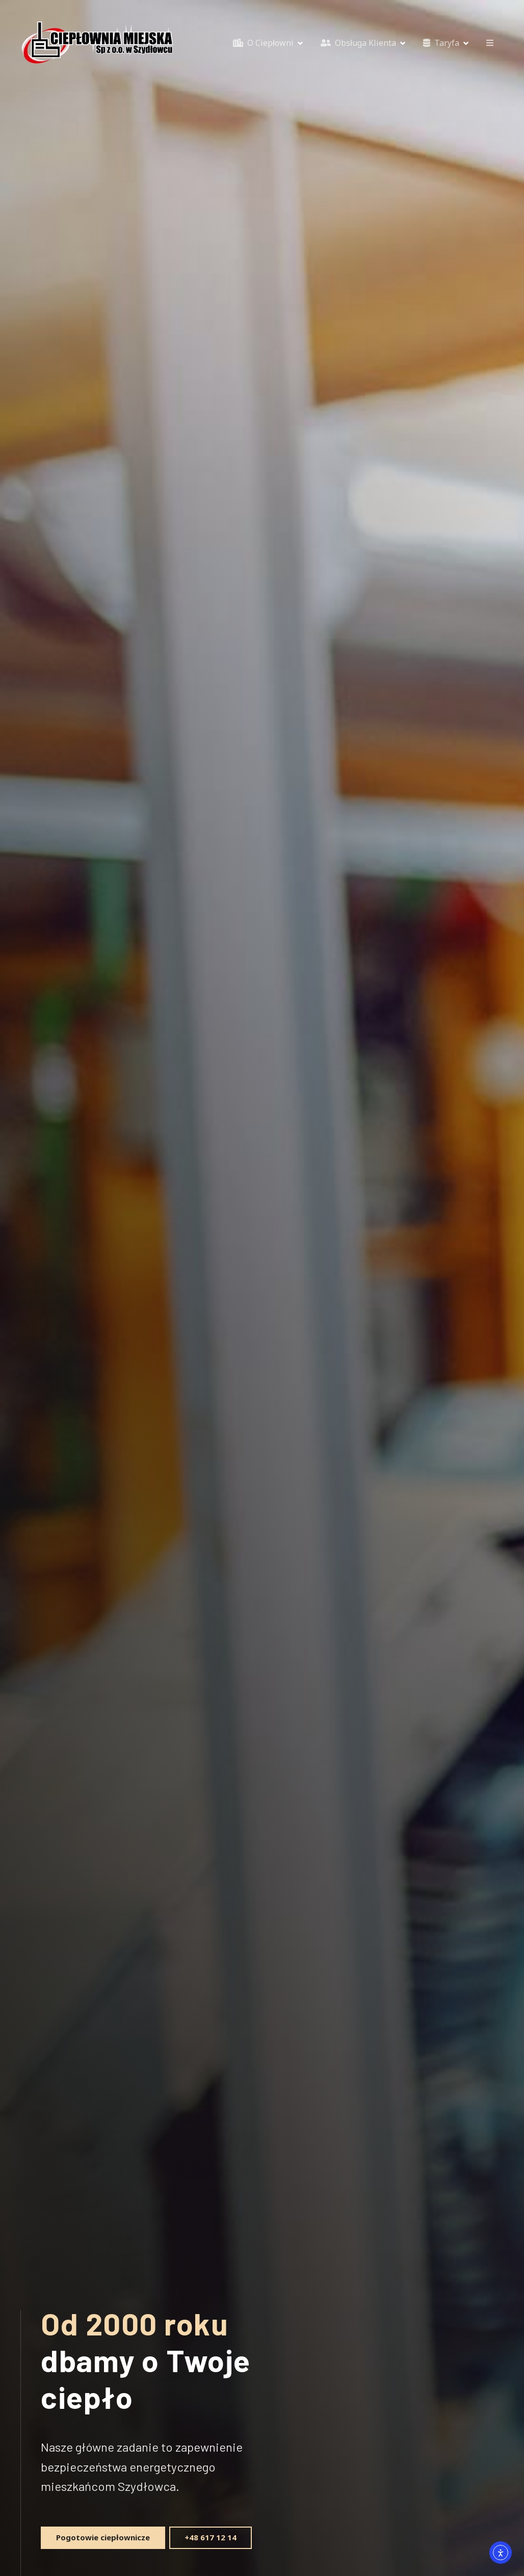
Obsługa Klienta (358, 42)
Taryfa (441, 42)
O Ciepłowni (263, 42)
